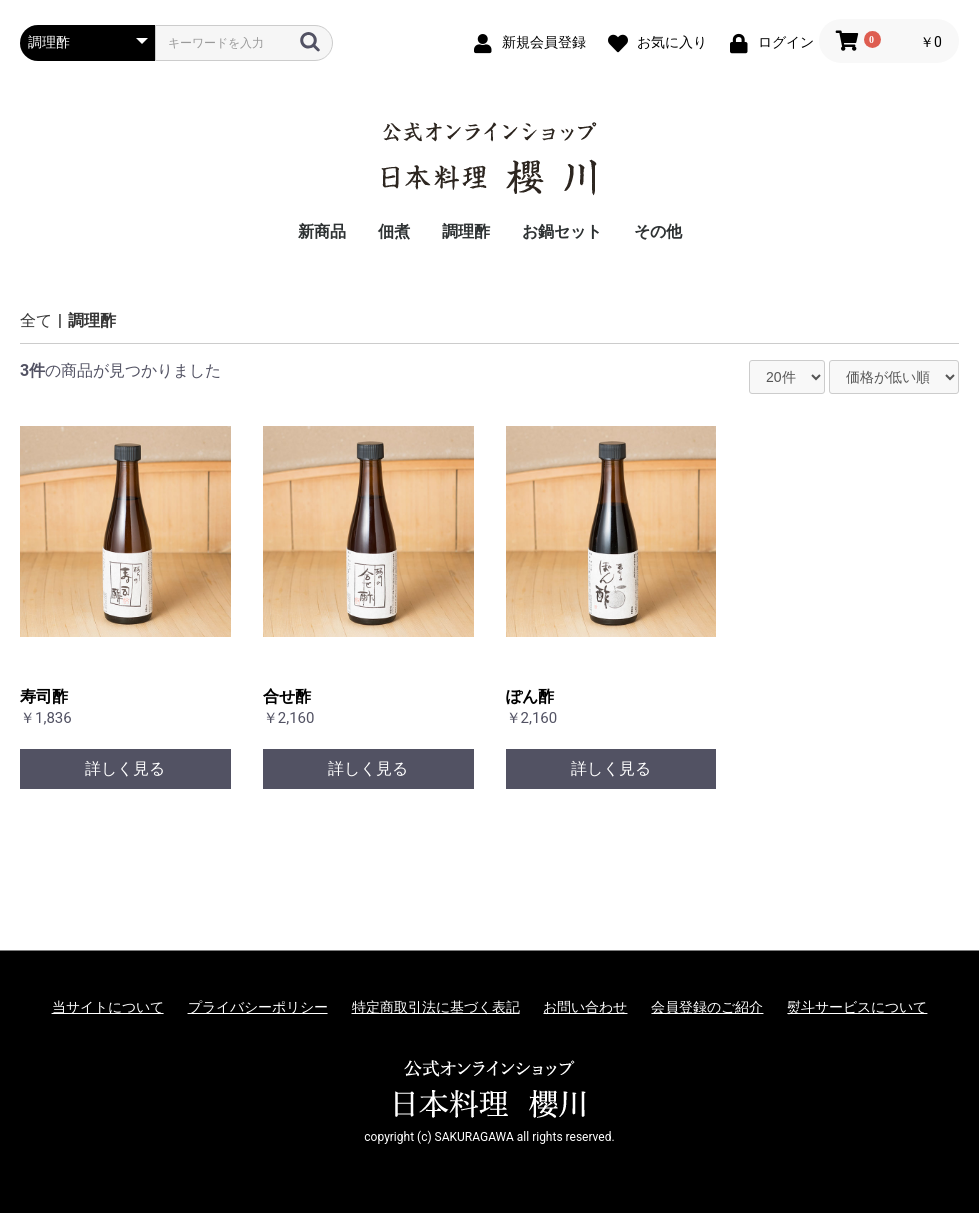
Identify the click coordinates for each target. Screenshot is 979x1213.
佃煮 (394, 231)
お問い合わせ (585, 1007)
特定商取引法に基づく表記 (436, 1007)
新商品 (322, 231)
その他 (658, 231)
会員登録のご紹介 (707, 1007)
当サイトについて (108, 1007)
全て (36, 320)
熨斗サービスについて (857, 1007)
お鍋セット (562, 231)
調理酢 (466, 231)
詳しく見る (125, 768)
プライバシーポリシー (258, 1007)
